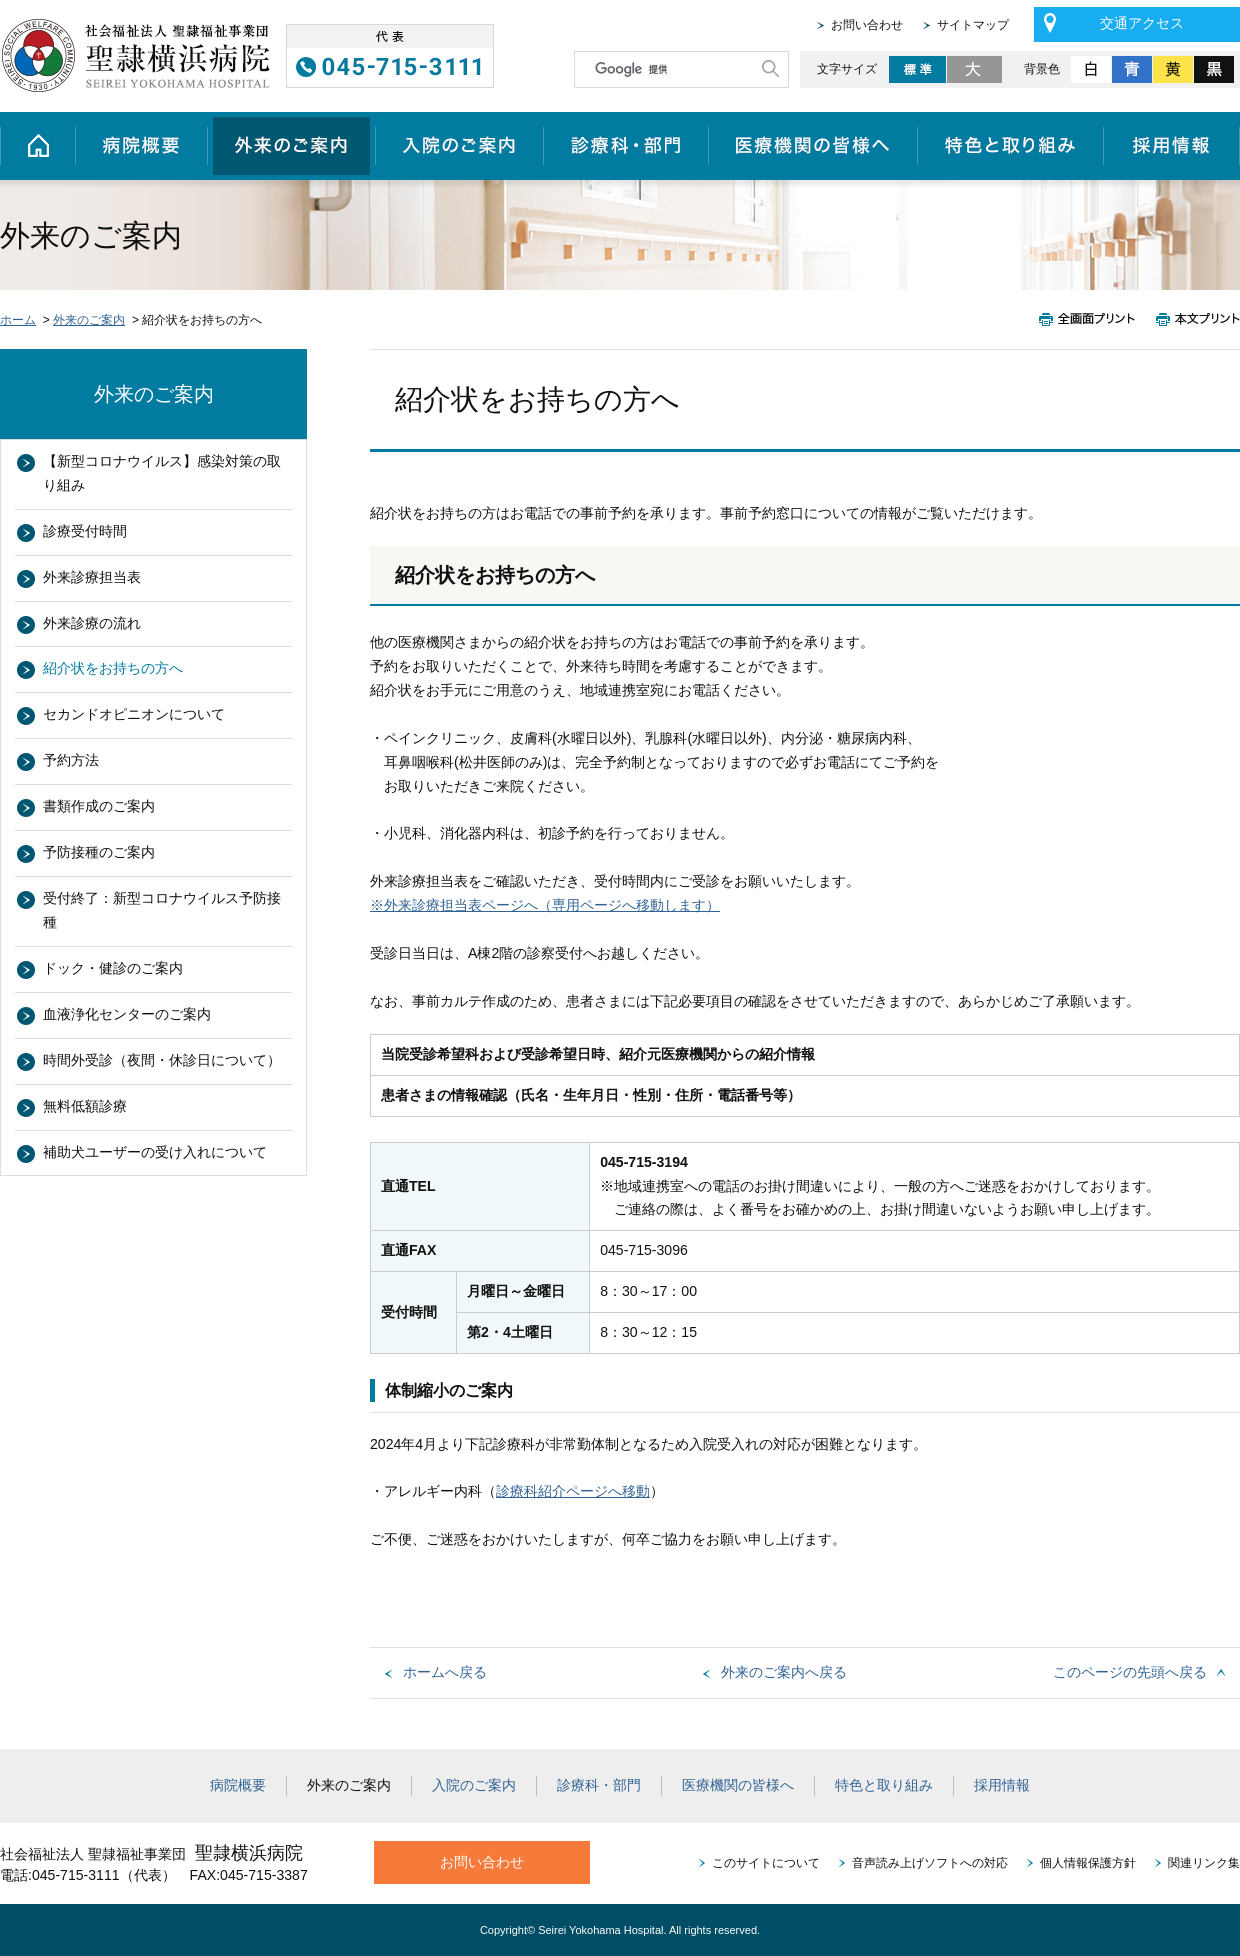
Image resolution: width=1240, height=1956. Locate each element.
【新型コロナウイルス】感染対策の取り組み (162, 473)
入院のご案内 (459, 146)
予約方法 (71, 760)
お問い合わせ (867, 25)
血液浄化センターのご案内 (127, 1014)
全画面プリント (1092, 319)
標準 (917, 69)
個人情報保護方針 (1088, 1863)
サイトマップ (973, 25)
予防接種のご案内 (99, 852)
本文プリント (1193, 319)
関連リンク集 (1204, 1863)
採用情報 (1172, 146)
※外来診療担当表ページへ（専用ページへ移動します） (545, 905)
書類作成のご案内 (99, 806)
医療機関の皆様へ (812, 146)
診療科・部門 (625, 146)
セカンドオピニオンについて (134, 714)
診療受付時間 (85, 531)
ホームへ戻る (445, 1672)
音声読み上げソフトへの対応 (930, 1863)
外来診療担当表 (92, 577)
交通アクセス (1142, 23)
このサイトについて (766, 1863)
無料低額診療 (85, 1106)
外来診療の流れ (92, 623)
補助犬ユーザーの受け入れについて (155, 1152)
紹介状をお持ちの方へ (113, 668)
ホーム (37, 146)
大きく (975, 69)
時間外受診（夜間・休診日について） (162, 1060)
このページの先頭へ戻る (1130, 1672)
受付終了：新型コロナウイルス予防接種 (162, 910)
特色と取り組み (1010, 146)
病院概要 (141, 146)
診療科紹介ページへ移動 (573, 1491)
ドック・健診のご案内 (113, 968)
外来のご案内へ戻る (784, 1672)
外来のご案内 (291, 146)
